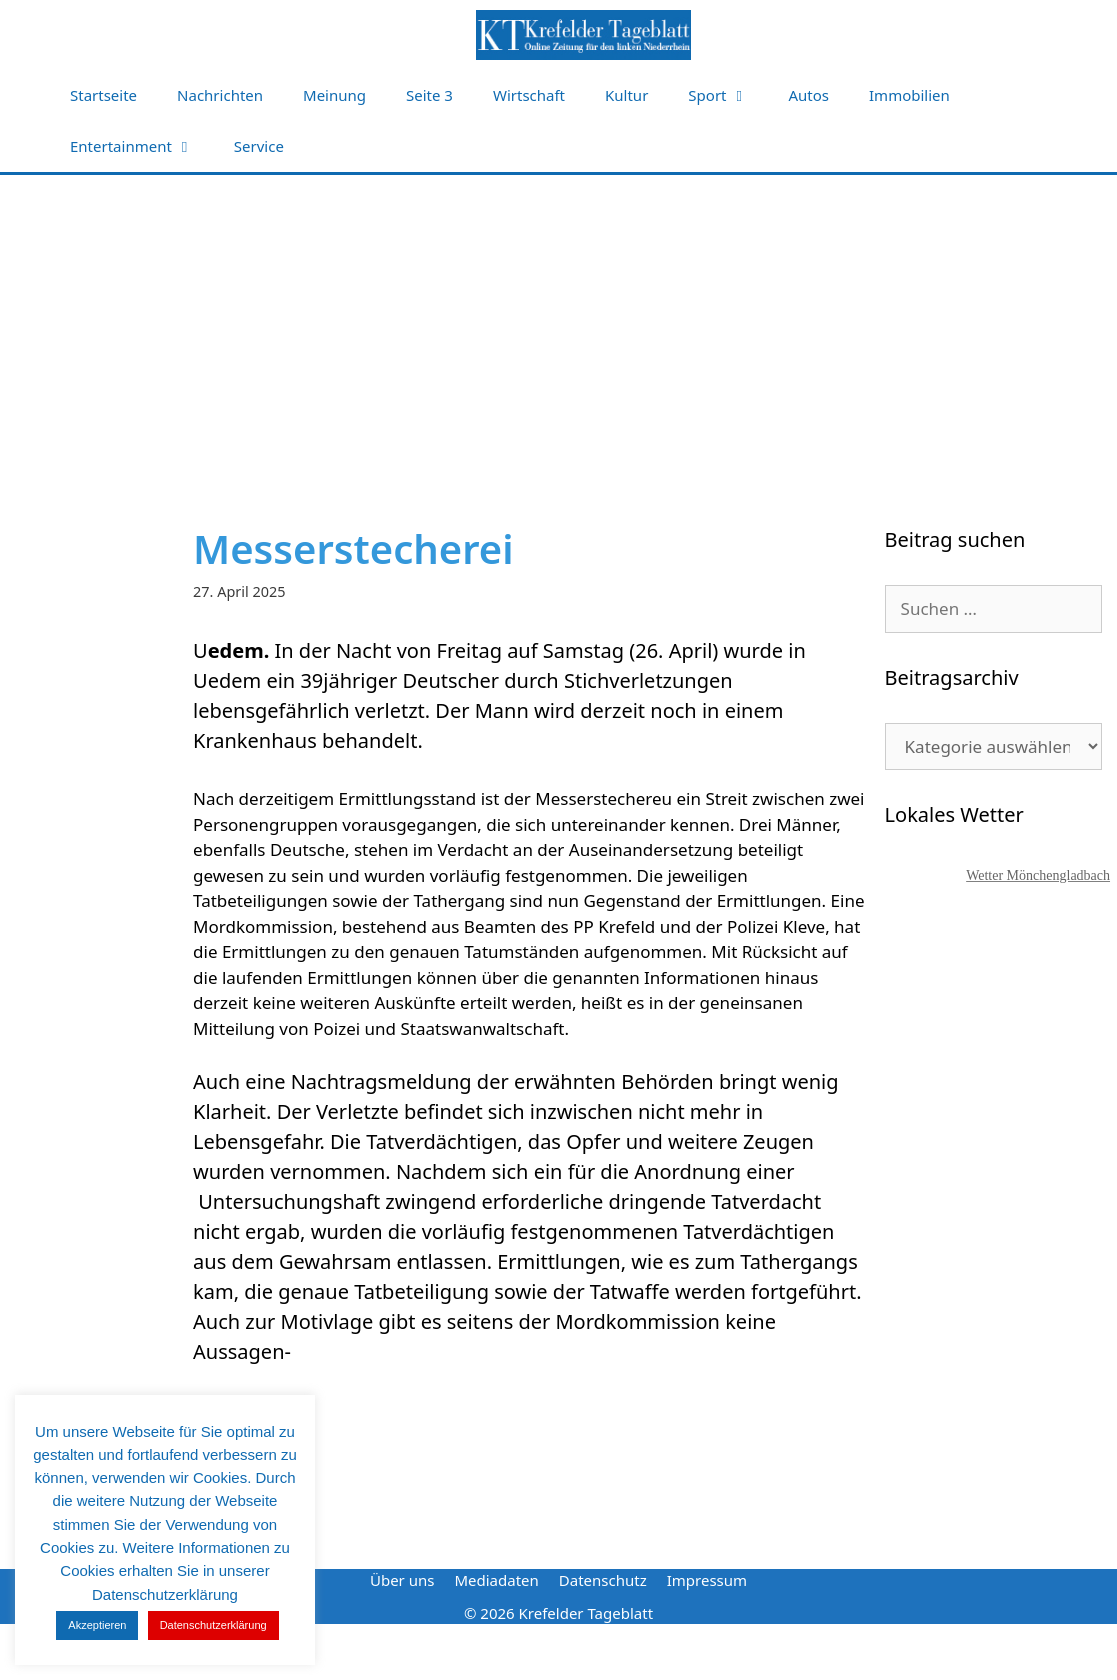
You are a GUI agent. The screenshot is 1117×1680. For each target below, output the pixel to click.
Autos (809, 95)
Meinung (334, 95)
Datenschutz (603, 1580)
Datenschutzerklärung (213, 1625)
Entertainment (142, 146)
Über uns (402, 1580)
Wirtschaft (529, 95)
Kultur (626, 95)
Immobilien (909, 95)
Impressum (707, 1580)
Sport (728, 95)
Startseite (103, 95)
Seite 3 (429, 95)
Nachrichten (220, 95)
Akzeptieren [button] (97, 1625)
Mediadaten (496, 1580)
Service (259, 146)
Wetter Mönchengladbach (1038, 875)
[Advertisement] (559, 325)
